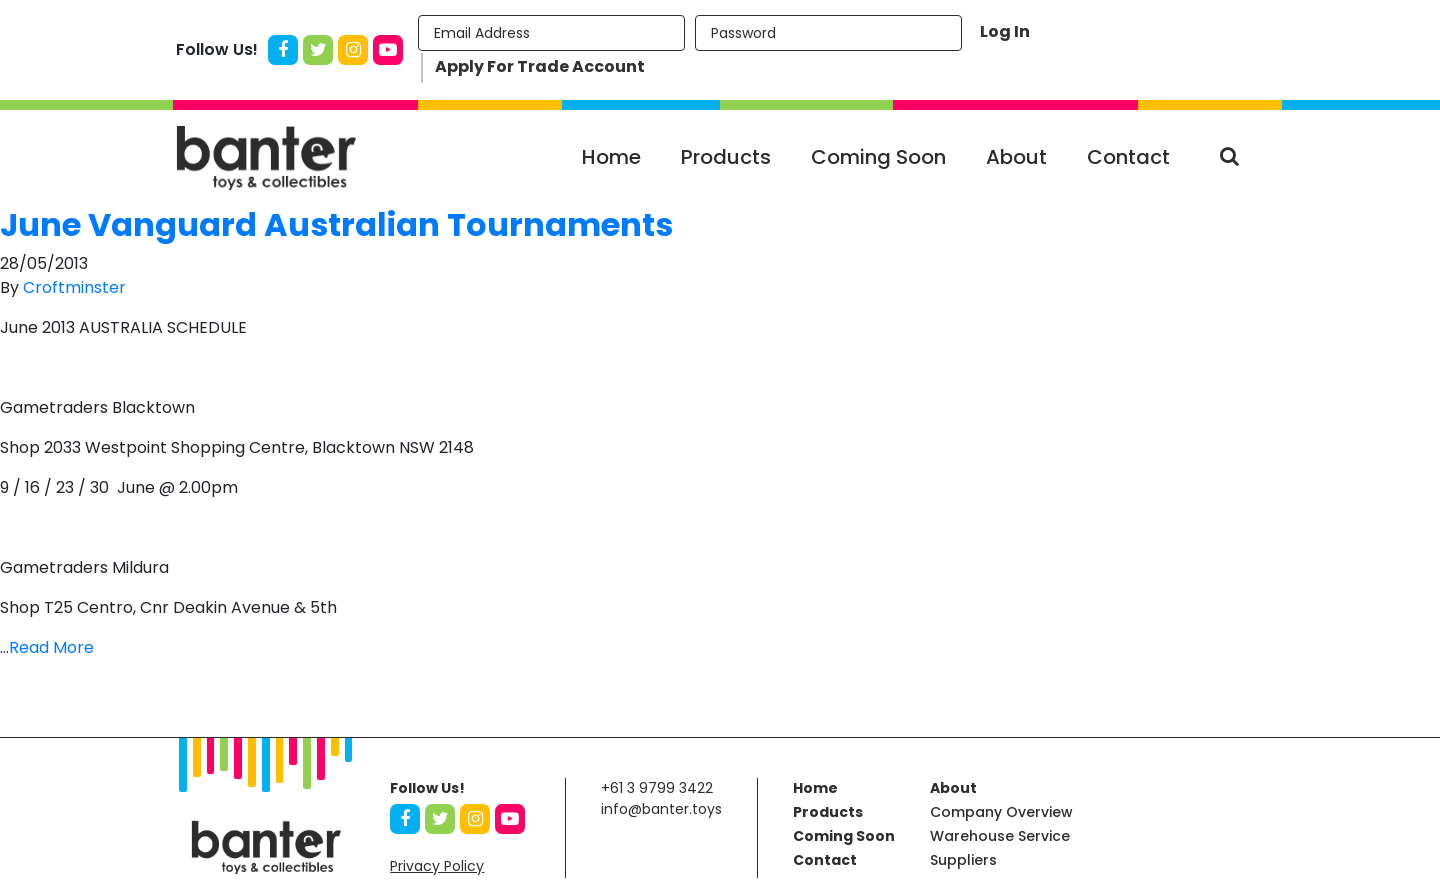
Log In (1005, 31)
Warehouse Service (1000, 836)
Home (611, 157)
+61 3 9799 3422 (657, 788)
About (1016, 157)
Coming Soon (878, 157)
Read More (51, 647)
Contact (1128, 157)
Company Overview (1001, 812)
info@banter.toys (661, 809)
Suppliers (963, 860)
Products (726, 157)
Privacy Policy (437, 866)
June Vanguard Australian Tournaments (336, 224)
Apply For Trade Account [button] (540, 66)
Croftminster (74, 287)
